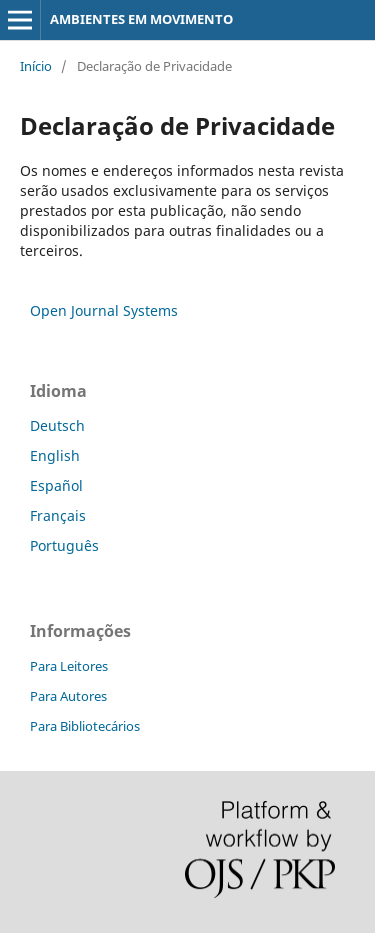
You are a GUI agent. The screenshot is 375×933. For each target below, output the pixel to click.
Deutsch (57, 425)
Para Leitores (69, 666)
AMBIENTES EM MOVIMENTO (141, 19)
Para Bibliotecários (85, 726)
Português (64, 545)
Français (58, 515)
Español (56, 485)
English (55, 455)
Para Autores (68, 696)
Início (36, 66)
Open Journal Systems (104, 310)
